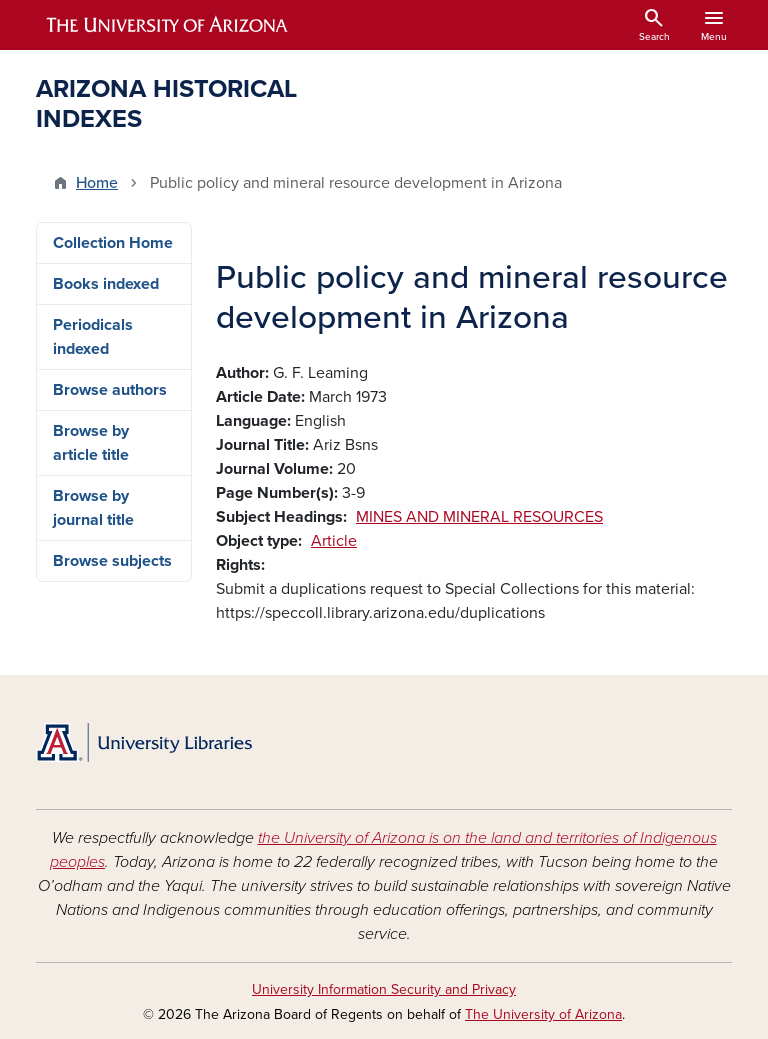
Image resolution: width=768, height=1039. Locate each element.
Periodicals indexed (93, 337)
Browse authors (110, 390)
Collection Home (113, 243)
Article (334, 541)
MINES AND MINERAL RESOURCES (479, 517)
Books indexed (106, 284)
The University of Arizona (543, 1014)
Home (97, 183)
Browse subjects (112, 561)
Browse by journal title (93, 508)
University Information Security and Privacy (384, 989)
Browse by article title (91, 443)
